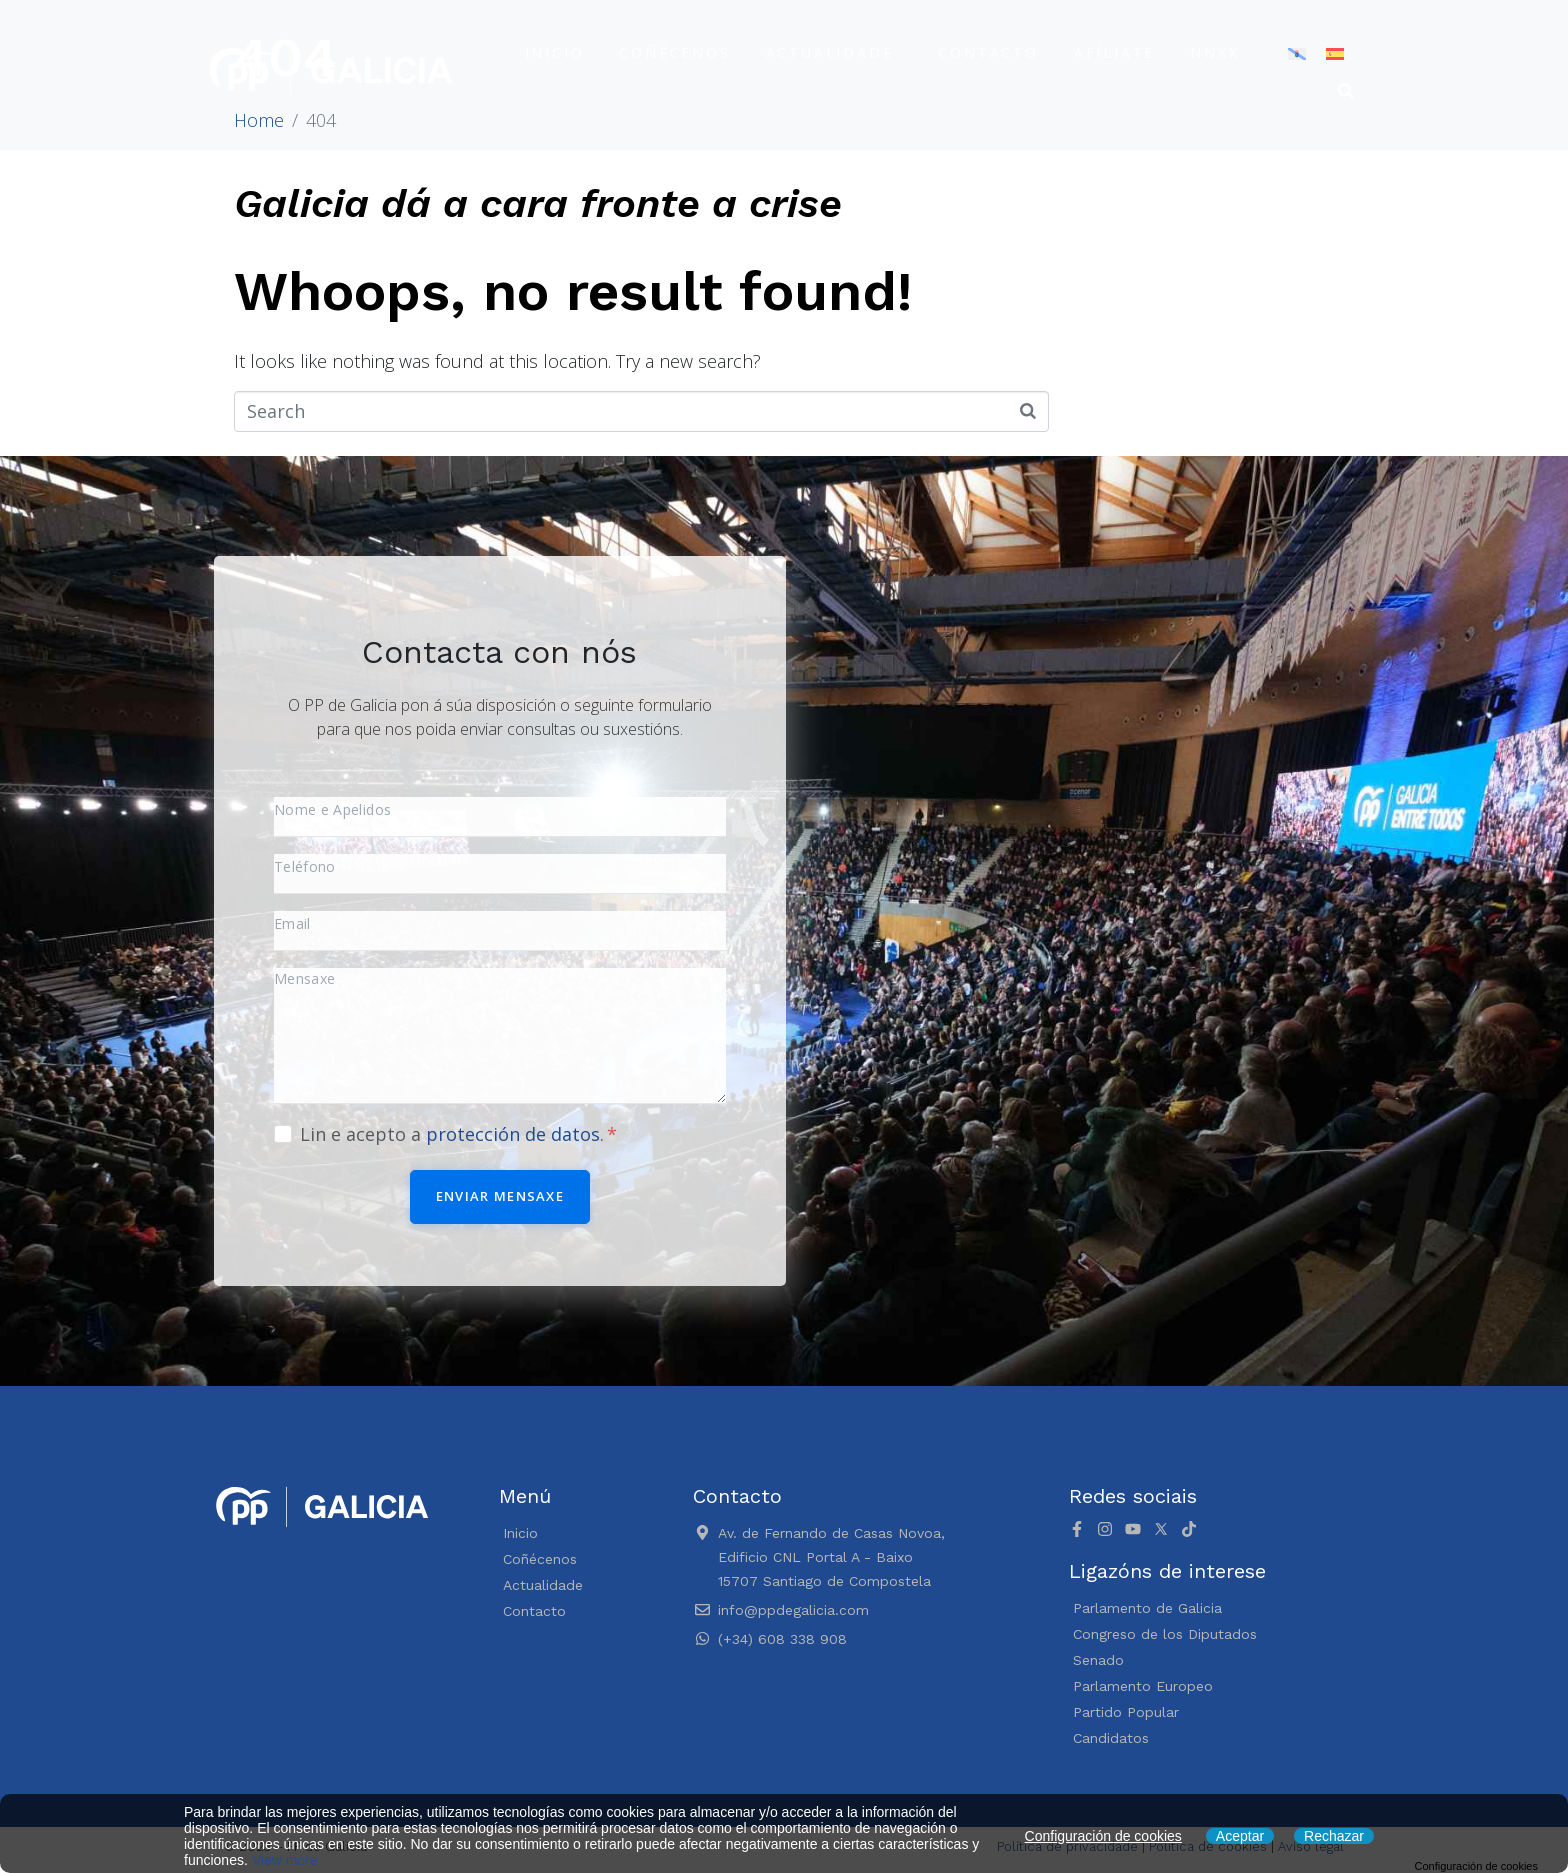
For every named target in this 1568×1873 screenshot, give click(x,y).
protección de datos (513, 1134)
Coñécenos (674, 52)
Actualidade (830, 52)
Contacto (988, 52)
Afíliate (1114, 52)
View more (285, 1860)
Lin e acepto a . (458, 1134)
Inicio (555, 52)
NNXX (1214, 52)
